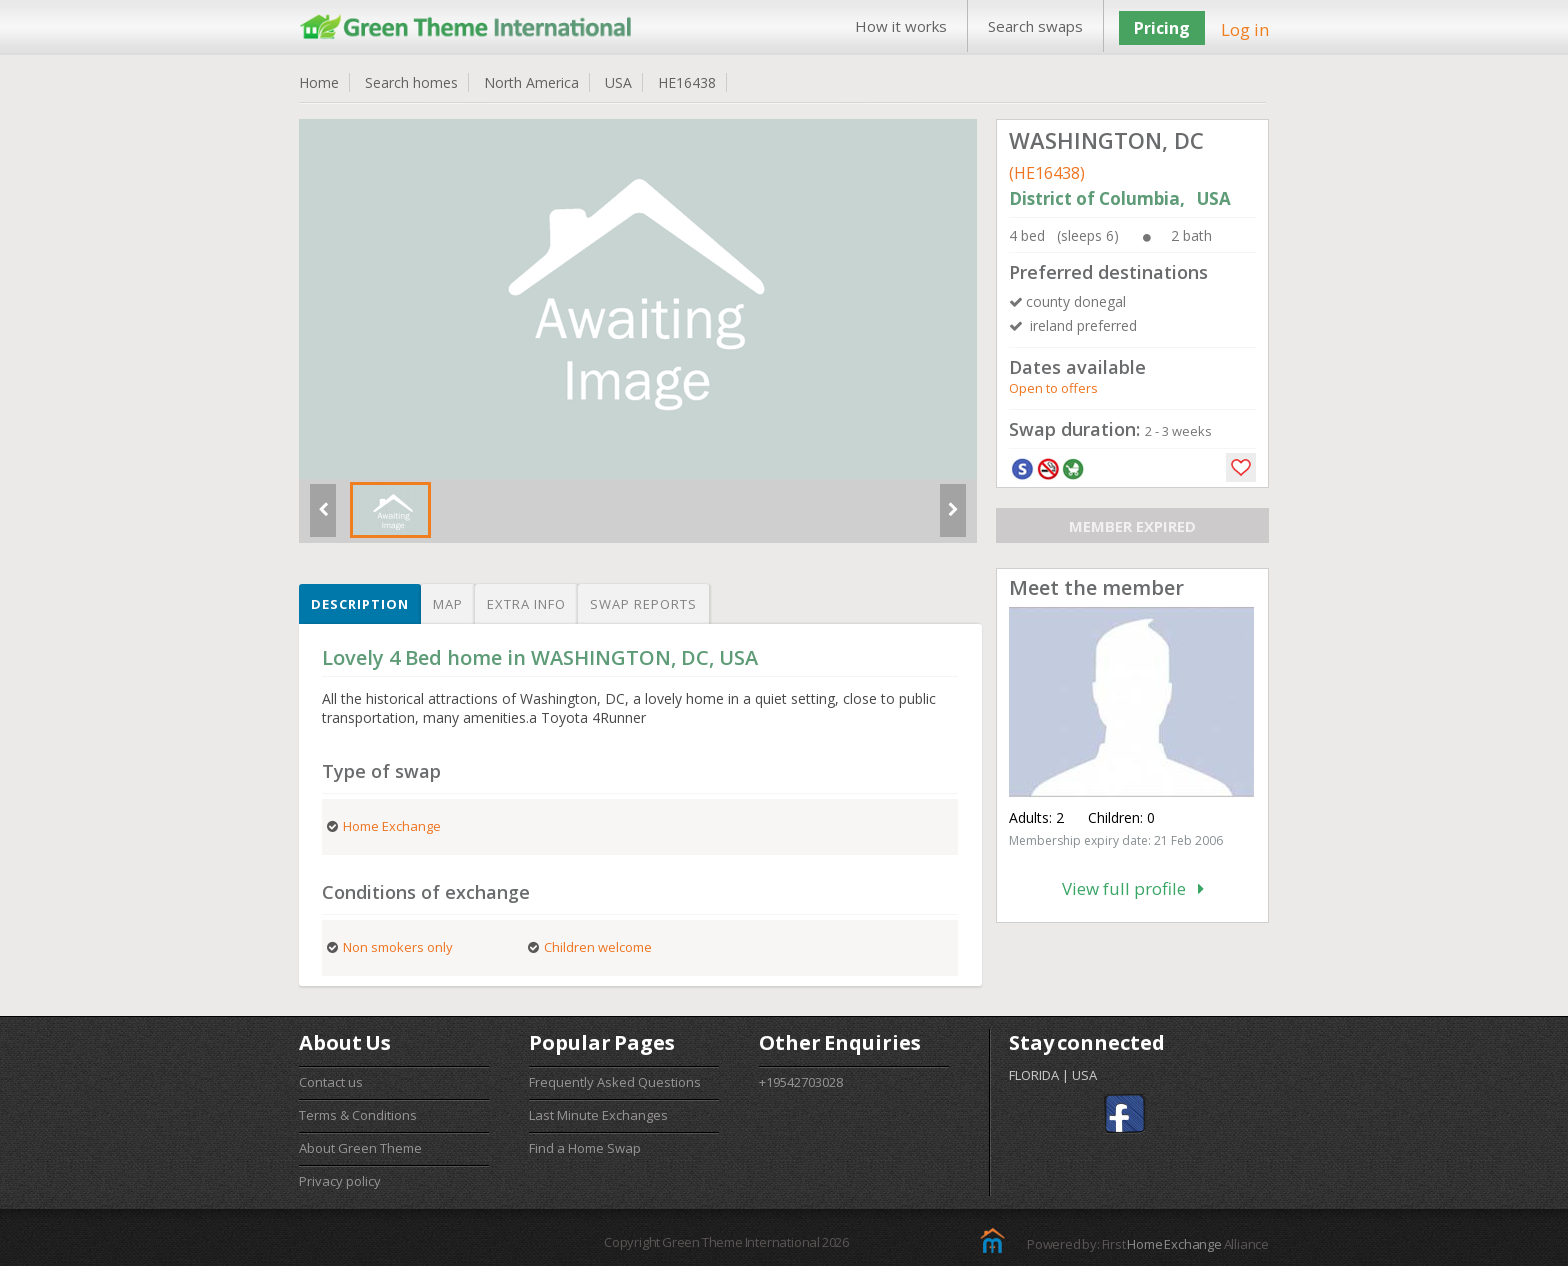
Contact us (331, 1082)
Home (319, 82)
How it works (901, 26)
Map (448, 604)
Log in (1245, 29)
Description (360, 604)
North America (531, 82)
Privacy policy (340, 1181)
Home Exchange (1174, 1244)
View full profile (1133, 888)
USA (618, 82)
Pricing (1162, 28)
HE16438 (687, 82)
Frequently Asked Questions (615, 1082)
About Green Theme (360, 1148)
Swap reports (643, 604)
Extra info (526, 604)
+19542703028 (801, 1082)
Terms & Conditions (358, 1115)
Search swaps (1035, 26)
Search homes (411, 82)
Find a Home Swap (585, 1148)
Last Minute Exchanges (598, 1115)
